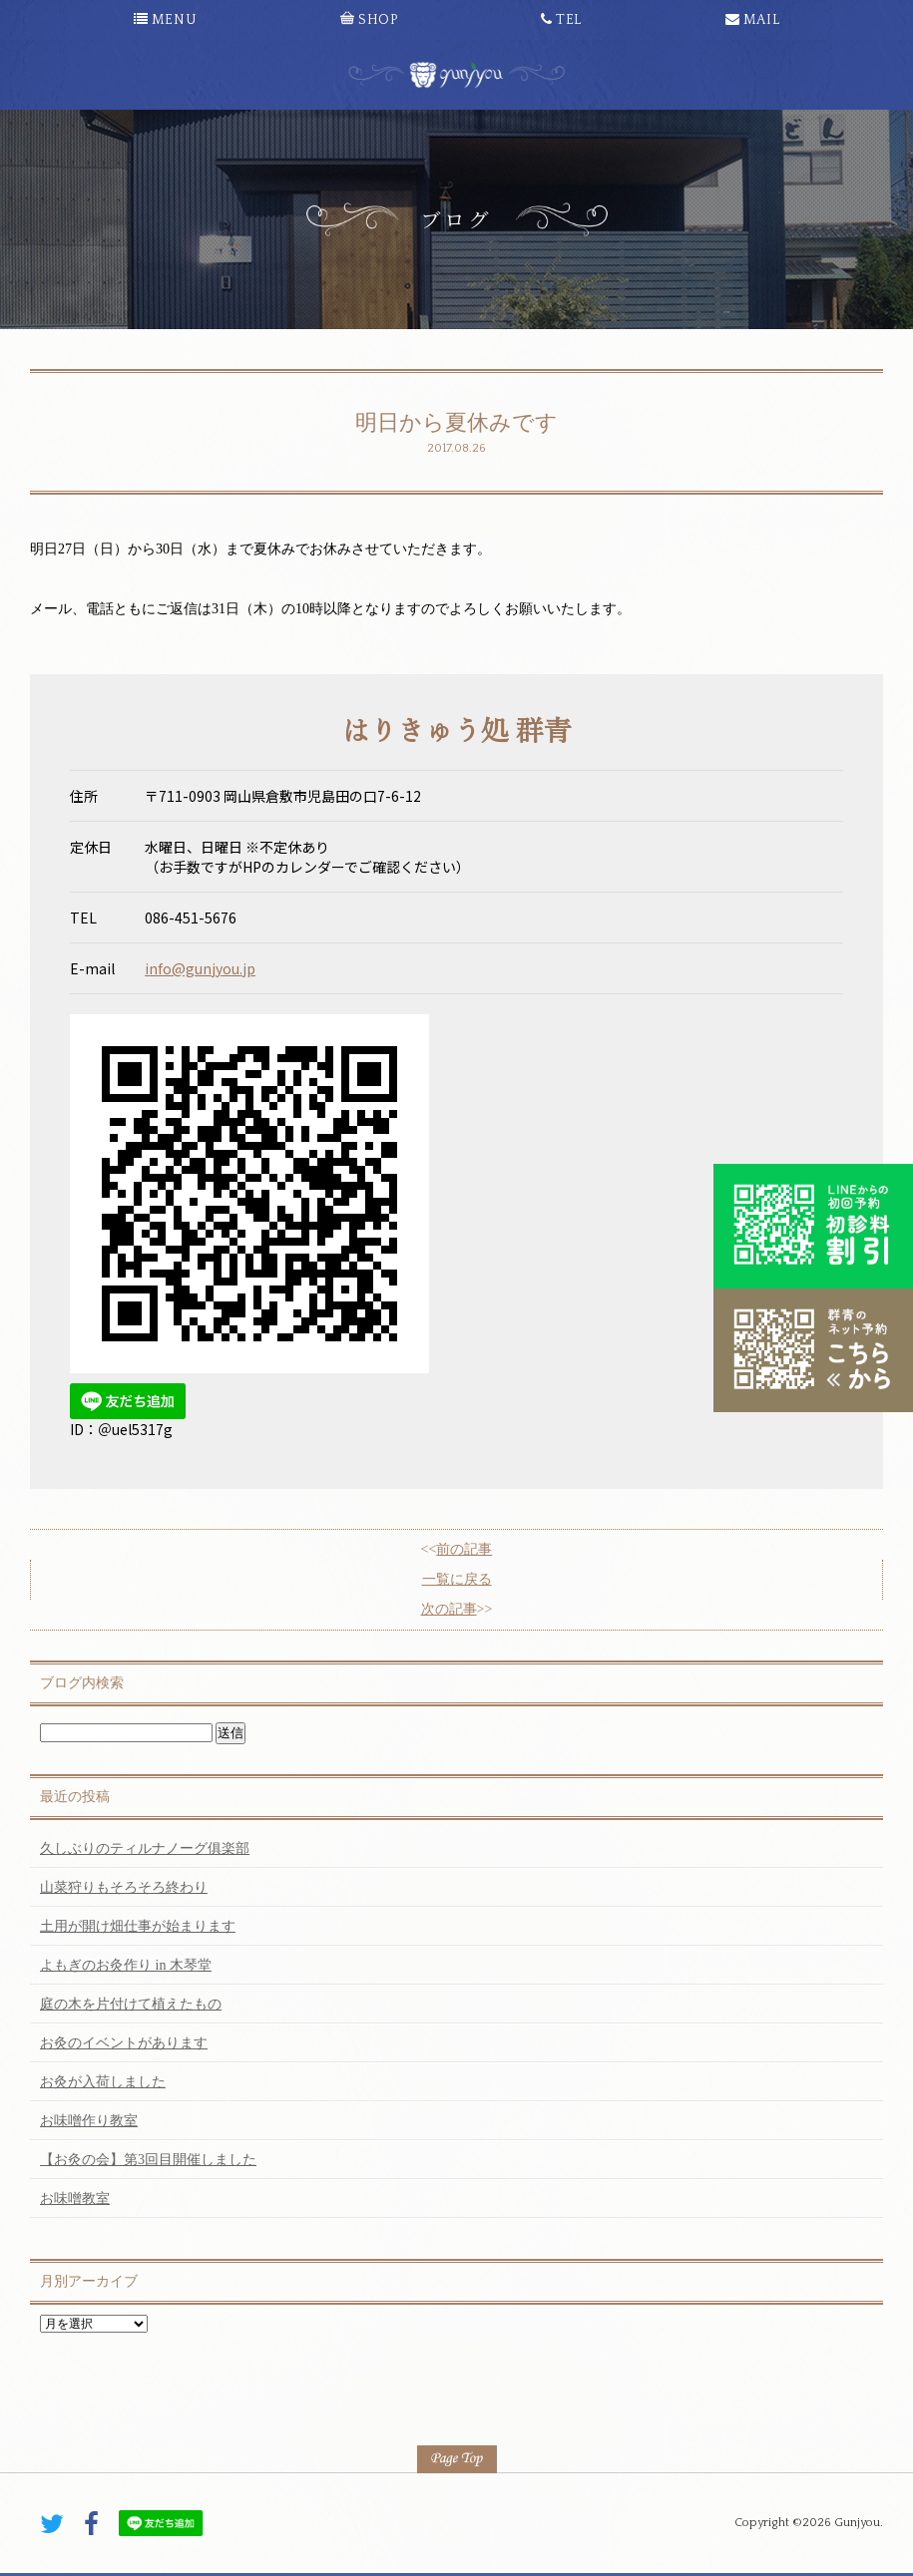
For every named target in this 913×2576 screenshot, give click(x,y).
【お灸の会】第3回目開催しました (148, 2159)
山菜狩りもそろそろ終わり (124, 1887)
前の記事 (464, 1549)
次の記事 (449, 1609)
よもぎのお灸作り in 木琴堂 (126, 1965)
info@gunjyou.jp (200, 968)
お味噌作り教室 (89, 2120)
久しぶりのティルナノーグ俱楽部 (144, 1848)
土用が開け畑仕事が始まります (137, 1926)
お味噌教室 (75, 2198)
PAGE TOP (457, 2459)
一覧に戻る (457, 1579)
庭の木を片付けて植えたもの (131, 2004)
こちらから (813, 1350)
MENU (165, 20)
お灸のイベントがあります (124, 2042)
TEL (561, 20)
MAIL (752, 20)
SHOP (368, 20)
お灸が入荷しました (103, 2081)
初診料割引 (813, 1226)
